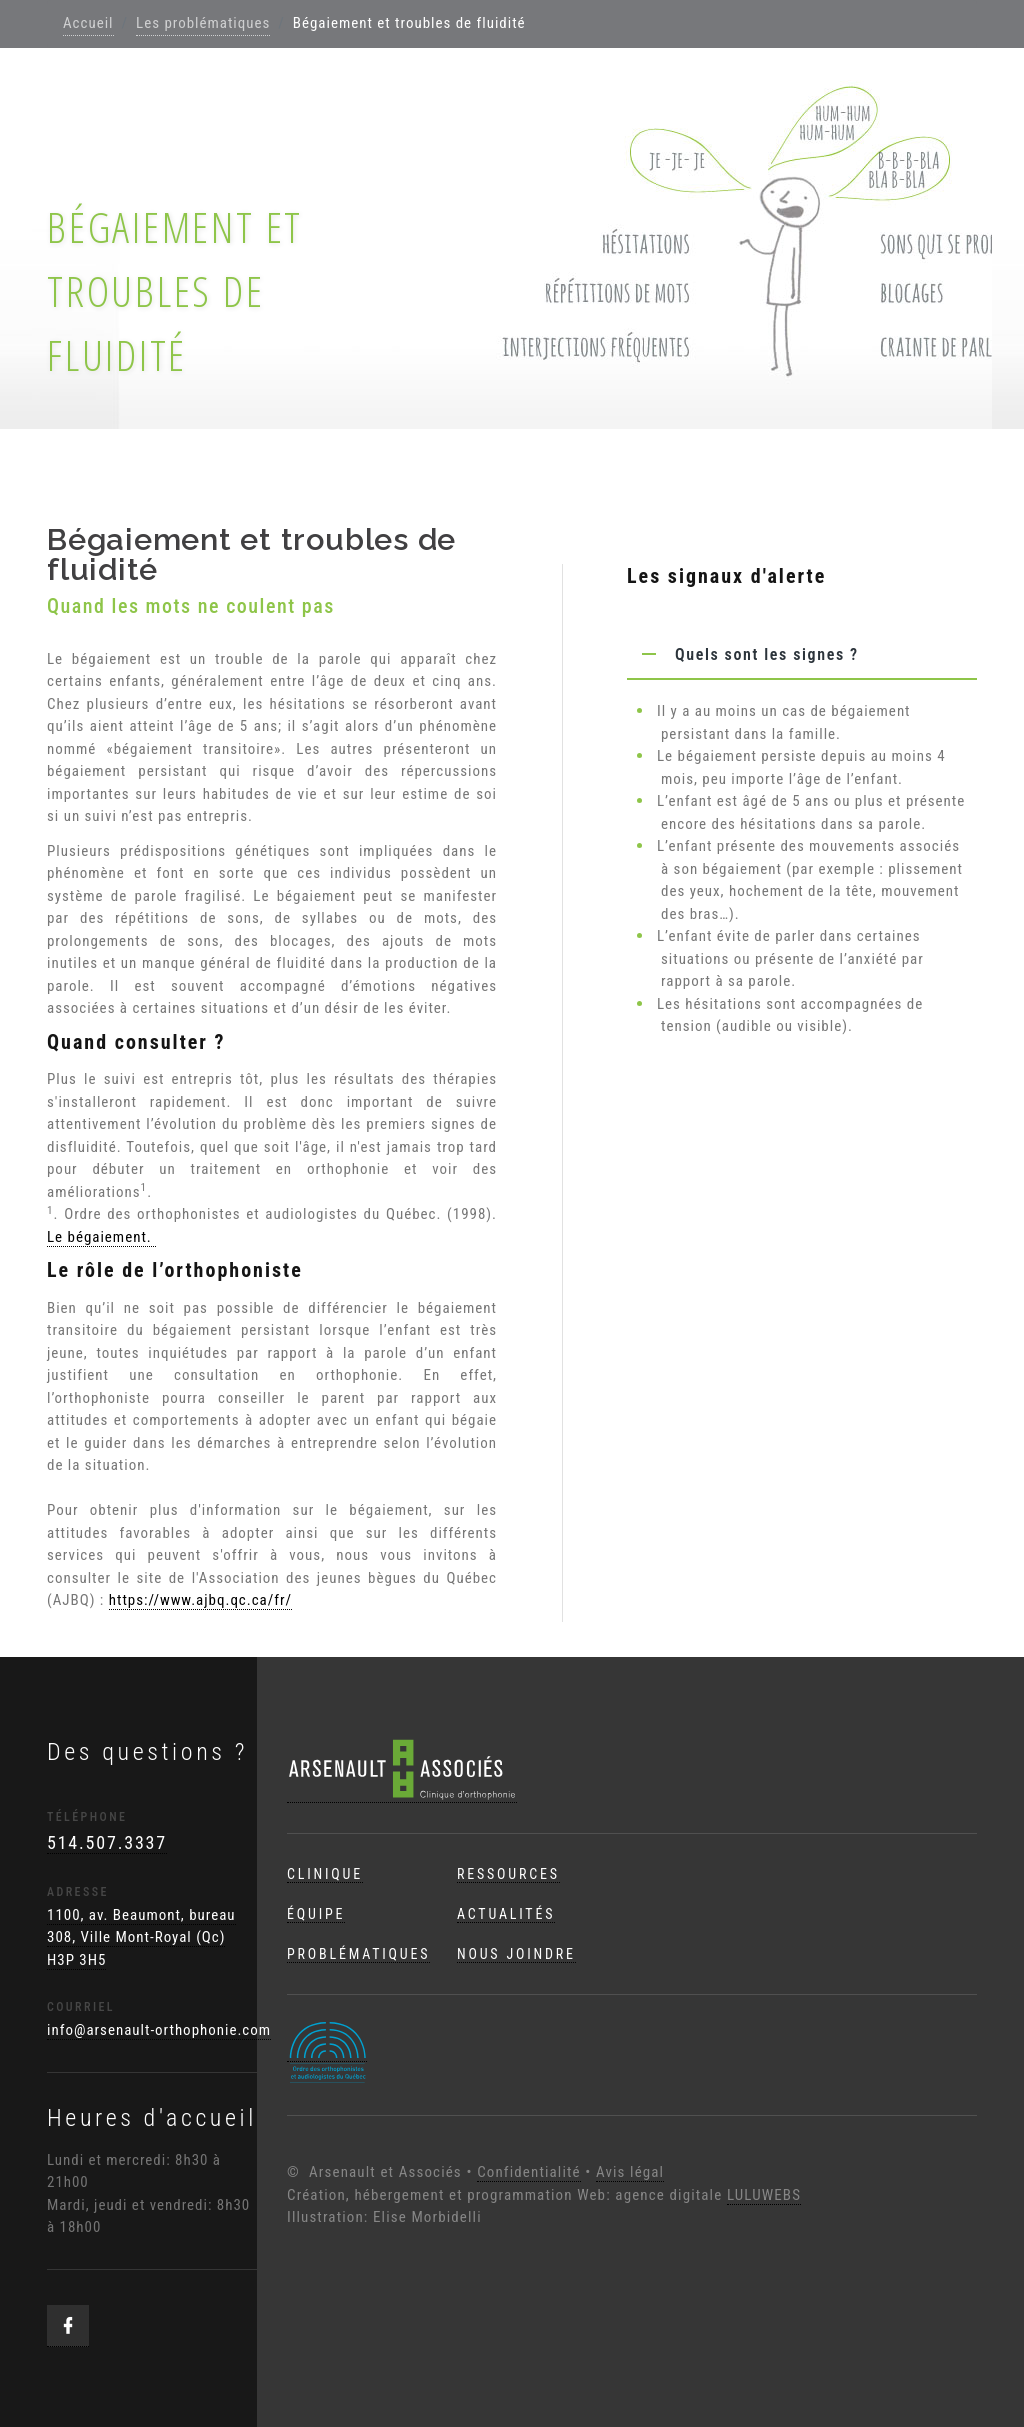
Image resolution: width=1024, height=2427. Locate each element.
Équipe (316, 1914)
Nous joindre (516, 1954)
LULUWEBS (764, 2195)
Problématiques (358, 1954)
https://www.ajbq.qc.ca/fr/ (200, 1600)
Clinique (325, 1874)
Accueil (88, 23)
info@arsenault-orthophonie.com (159, 2030)
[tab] (802, 654)
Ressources (508, 1874)
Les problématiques (203, 23)
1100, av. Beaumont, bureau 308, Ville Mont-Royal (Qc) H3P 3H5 (141, 1937)
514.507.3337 (107, 1842)
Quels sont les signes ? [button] (743, 654)
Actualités (506, 1914)
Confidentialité (529, 2172)
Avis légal (630, 2172)
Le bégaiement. (101, 1237)
